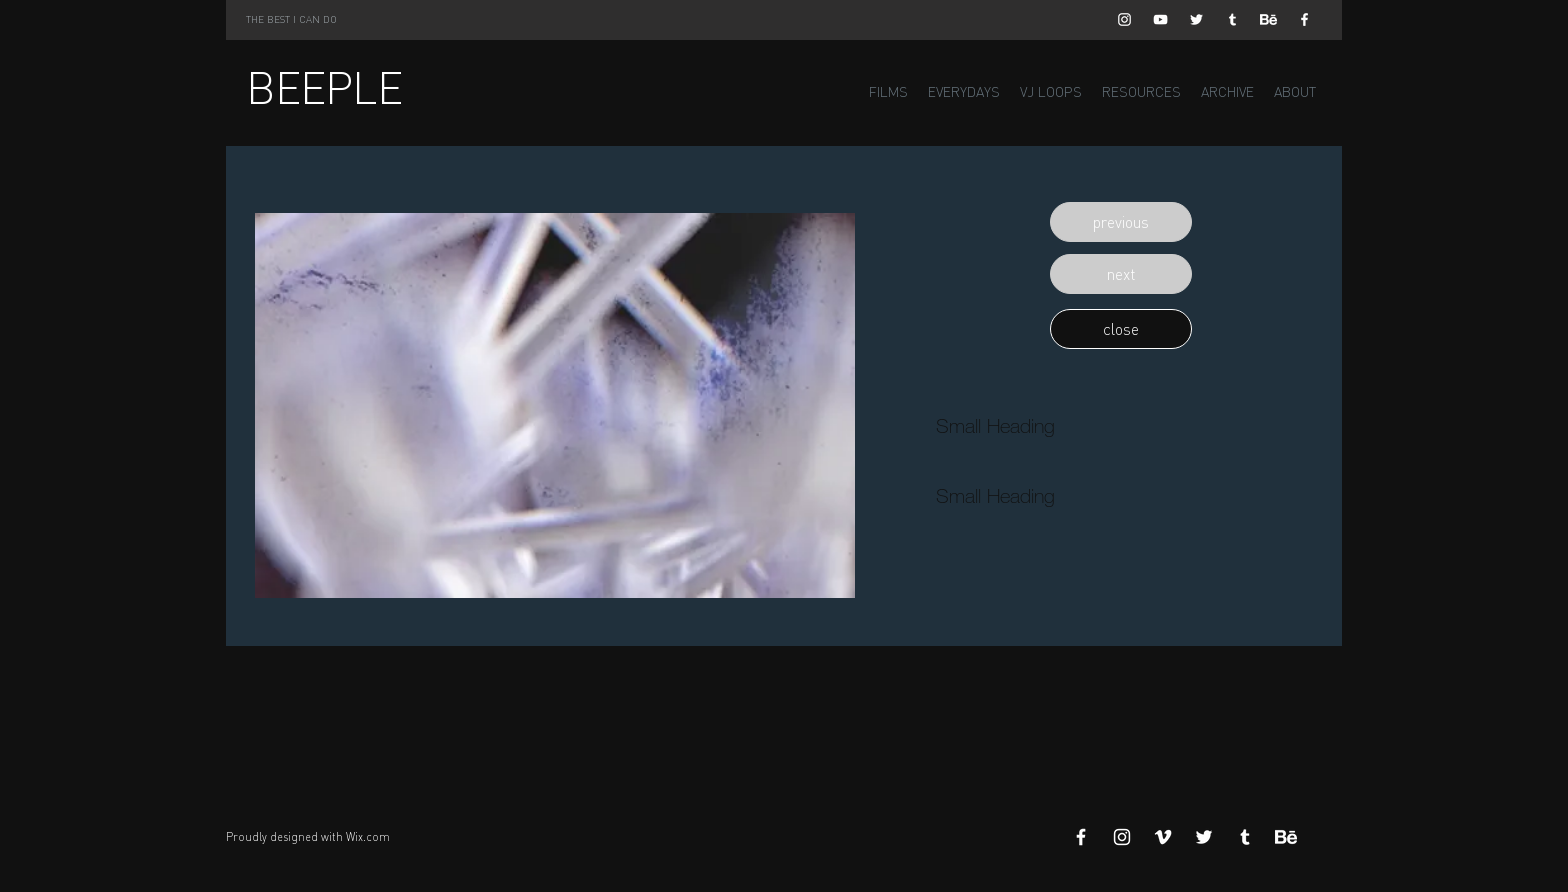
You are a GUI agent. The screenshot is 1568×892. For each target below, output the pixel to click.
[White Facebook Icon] (1304, 19)
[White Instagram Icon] (1124, 19)
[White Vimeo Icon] (1163, 837)
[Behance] (1268, 19)
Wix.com (368, 837)
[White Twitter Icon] (1196, 19)
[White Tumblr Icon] (1232, 19)
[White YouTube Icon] (1160, 19)
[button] (1121, 222)
